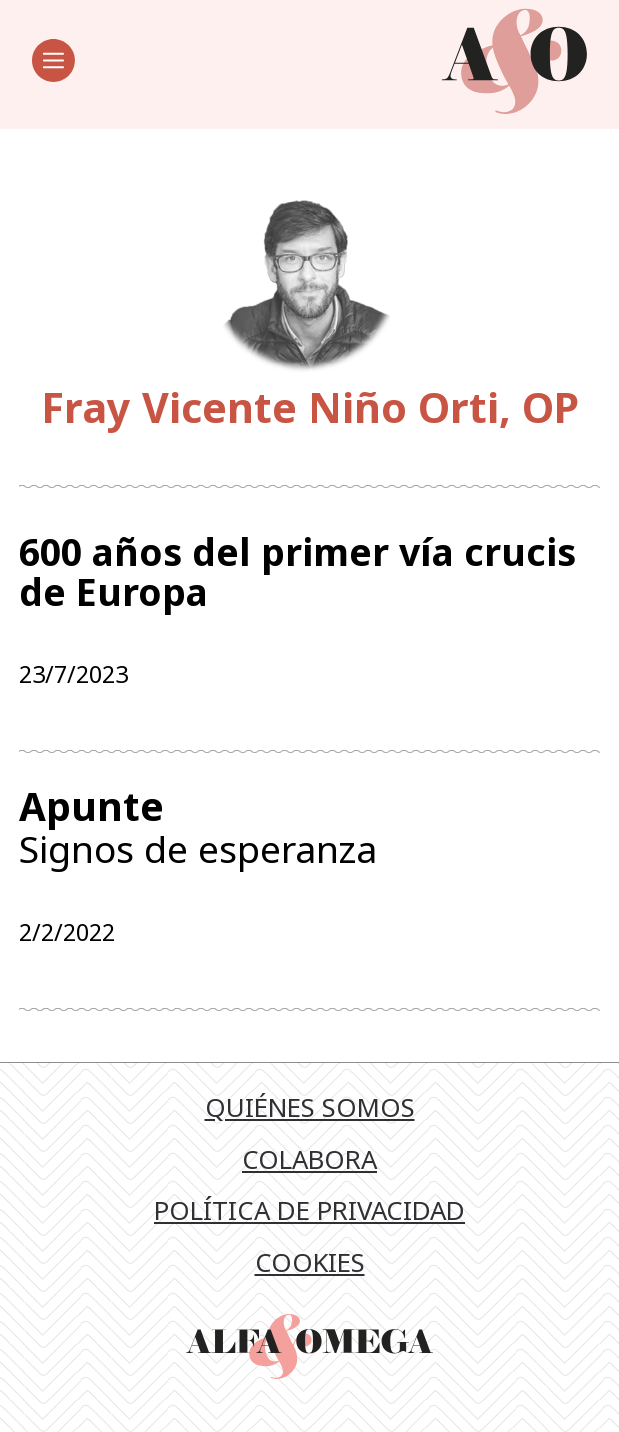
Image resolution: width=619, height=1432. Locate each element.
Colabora (309, 1172)
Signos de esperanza (309, 837)
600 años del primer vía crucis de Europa (297, 575)
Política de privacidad (309, 1224)
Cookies (310, 1275)
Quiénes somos (310, 1121)
